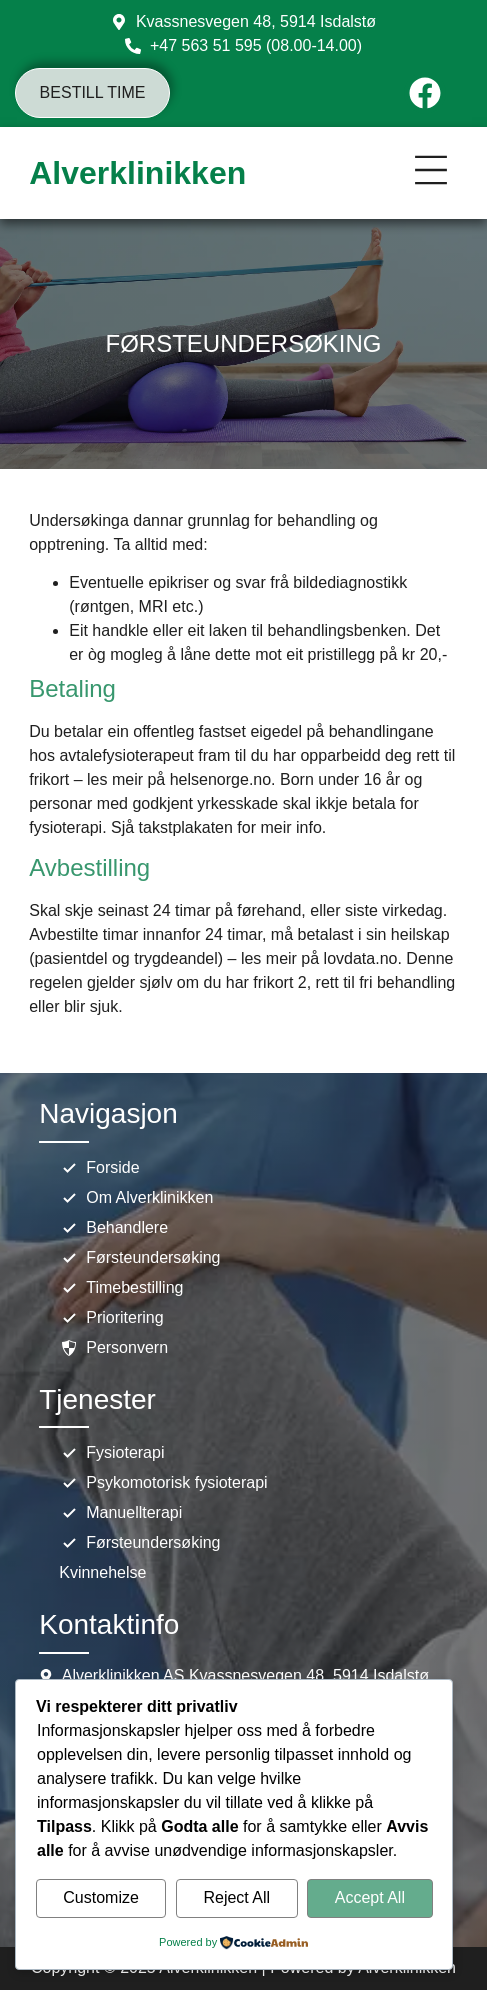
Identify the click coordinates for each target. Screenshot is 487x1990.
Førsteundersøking (139, 1258)
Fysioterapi (111, 1453)
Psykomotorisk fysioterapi (163, 1483)
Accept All (370, 1898)
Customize (101, 1898)
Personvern (113, 1348)
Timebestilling (121, 1288)
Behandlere (113, 1228)
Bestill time (93, 92)
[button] (431, 173)
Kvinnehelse (102, 1572)
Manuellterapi (120, 1513)
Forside (99, 1168)
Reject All (236, 1898)
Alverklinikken (137, 173)
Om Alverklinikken (136, 1198)
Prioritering (111, 1318)
